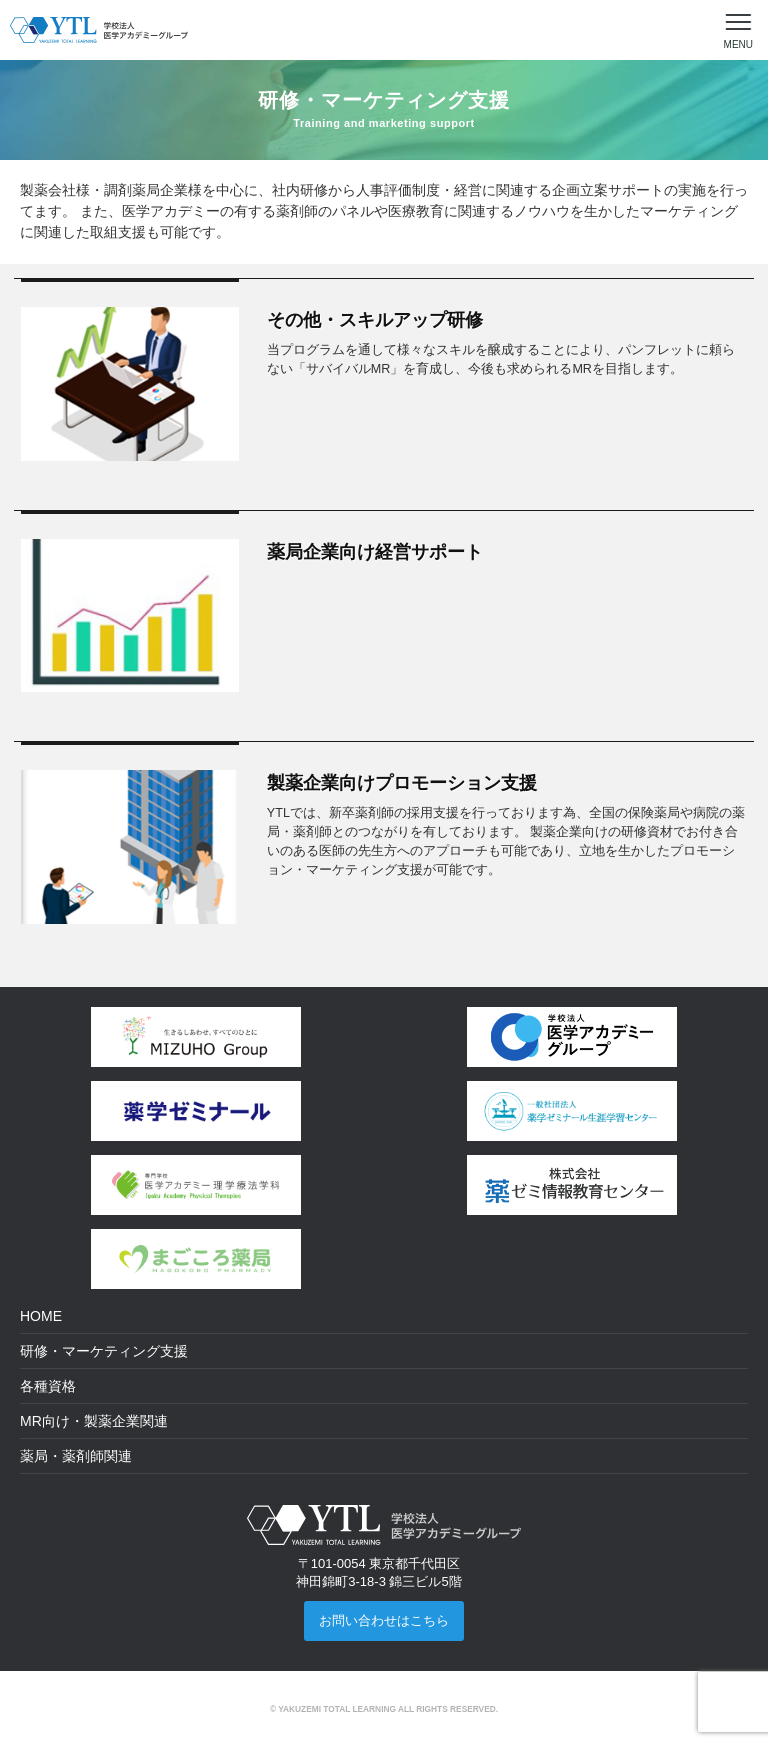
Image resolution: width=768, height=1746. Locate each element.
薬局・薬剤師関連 (76, 1456)
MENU (738, 44)
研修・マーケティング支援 (104, 1351)
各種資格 (48, 1386)
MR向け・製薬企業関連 (94, 1421)
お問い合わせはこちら (384, 1620)
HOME (41, 1316)
